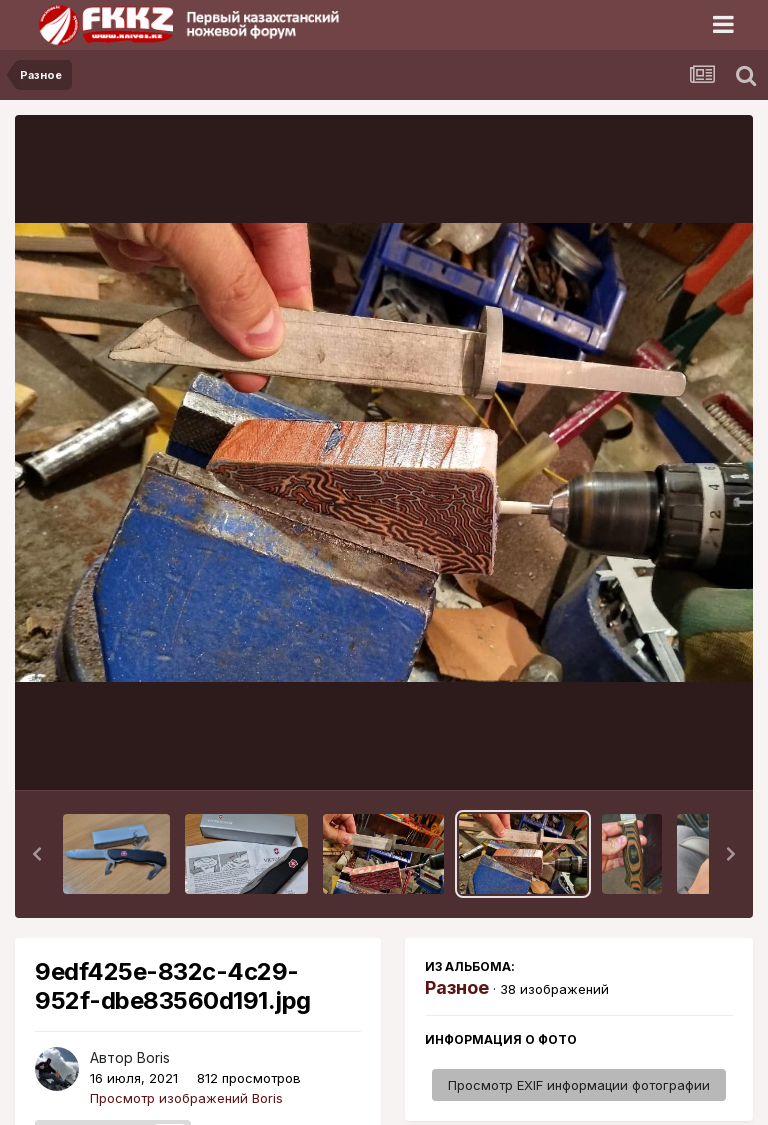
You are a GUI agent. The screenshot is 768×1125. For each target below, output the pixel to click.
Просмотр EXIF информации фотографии (579, 1085)
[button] (37, 854)
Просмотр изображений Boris (186, 1098)
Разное (457, 987)
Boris (153, 1057)
